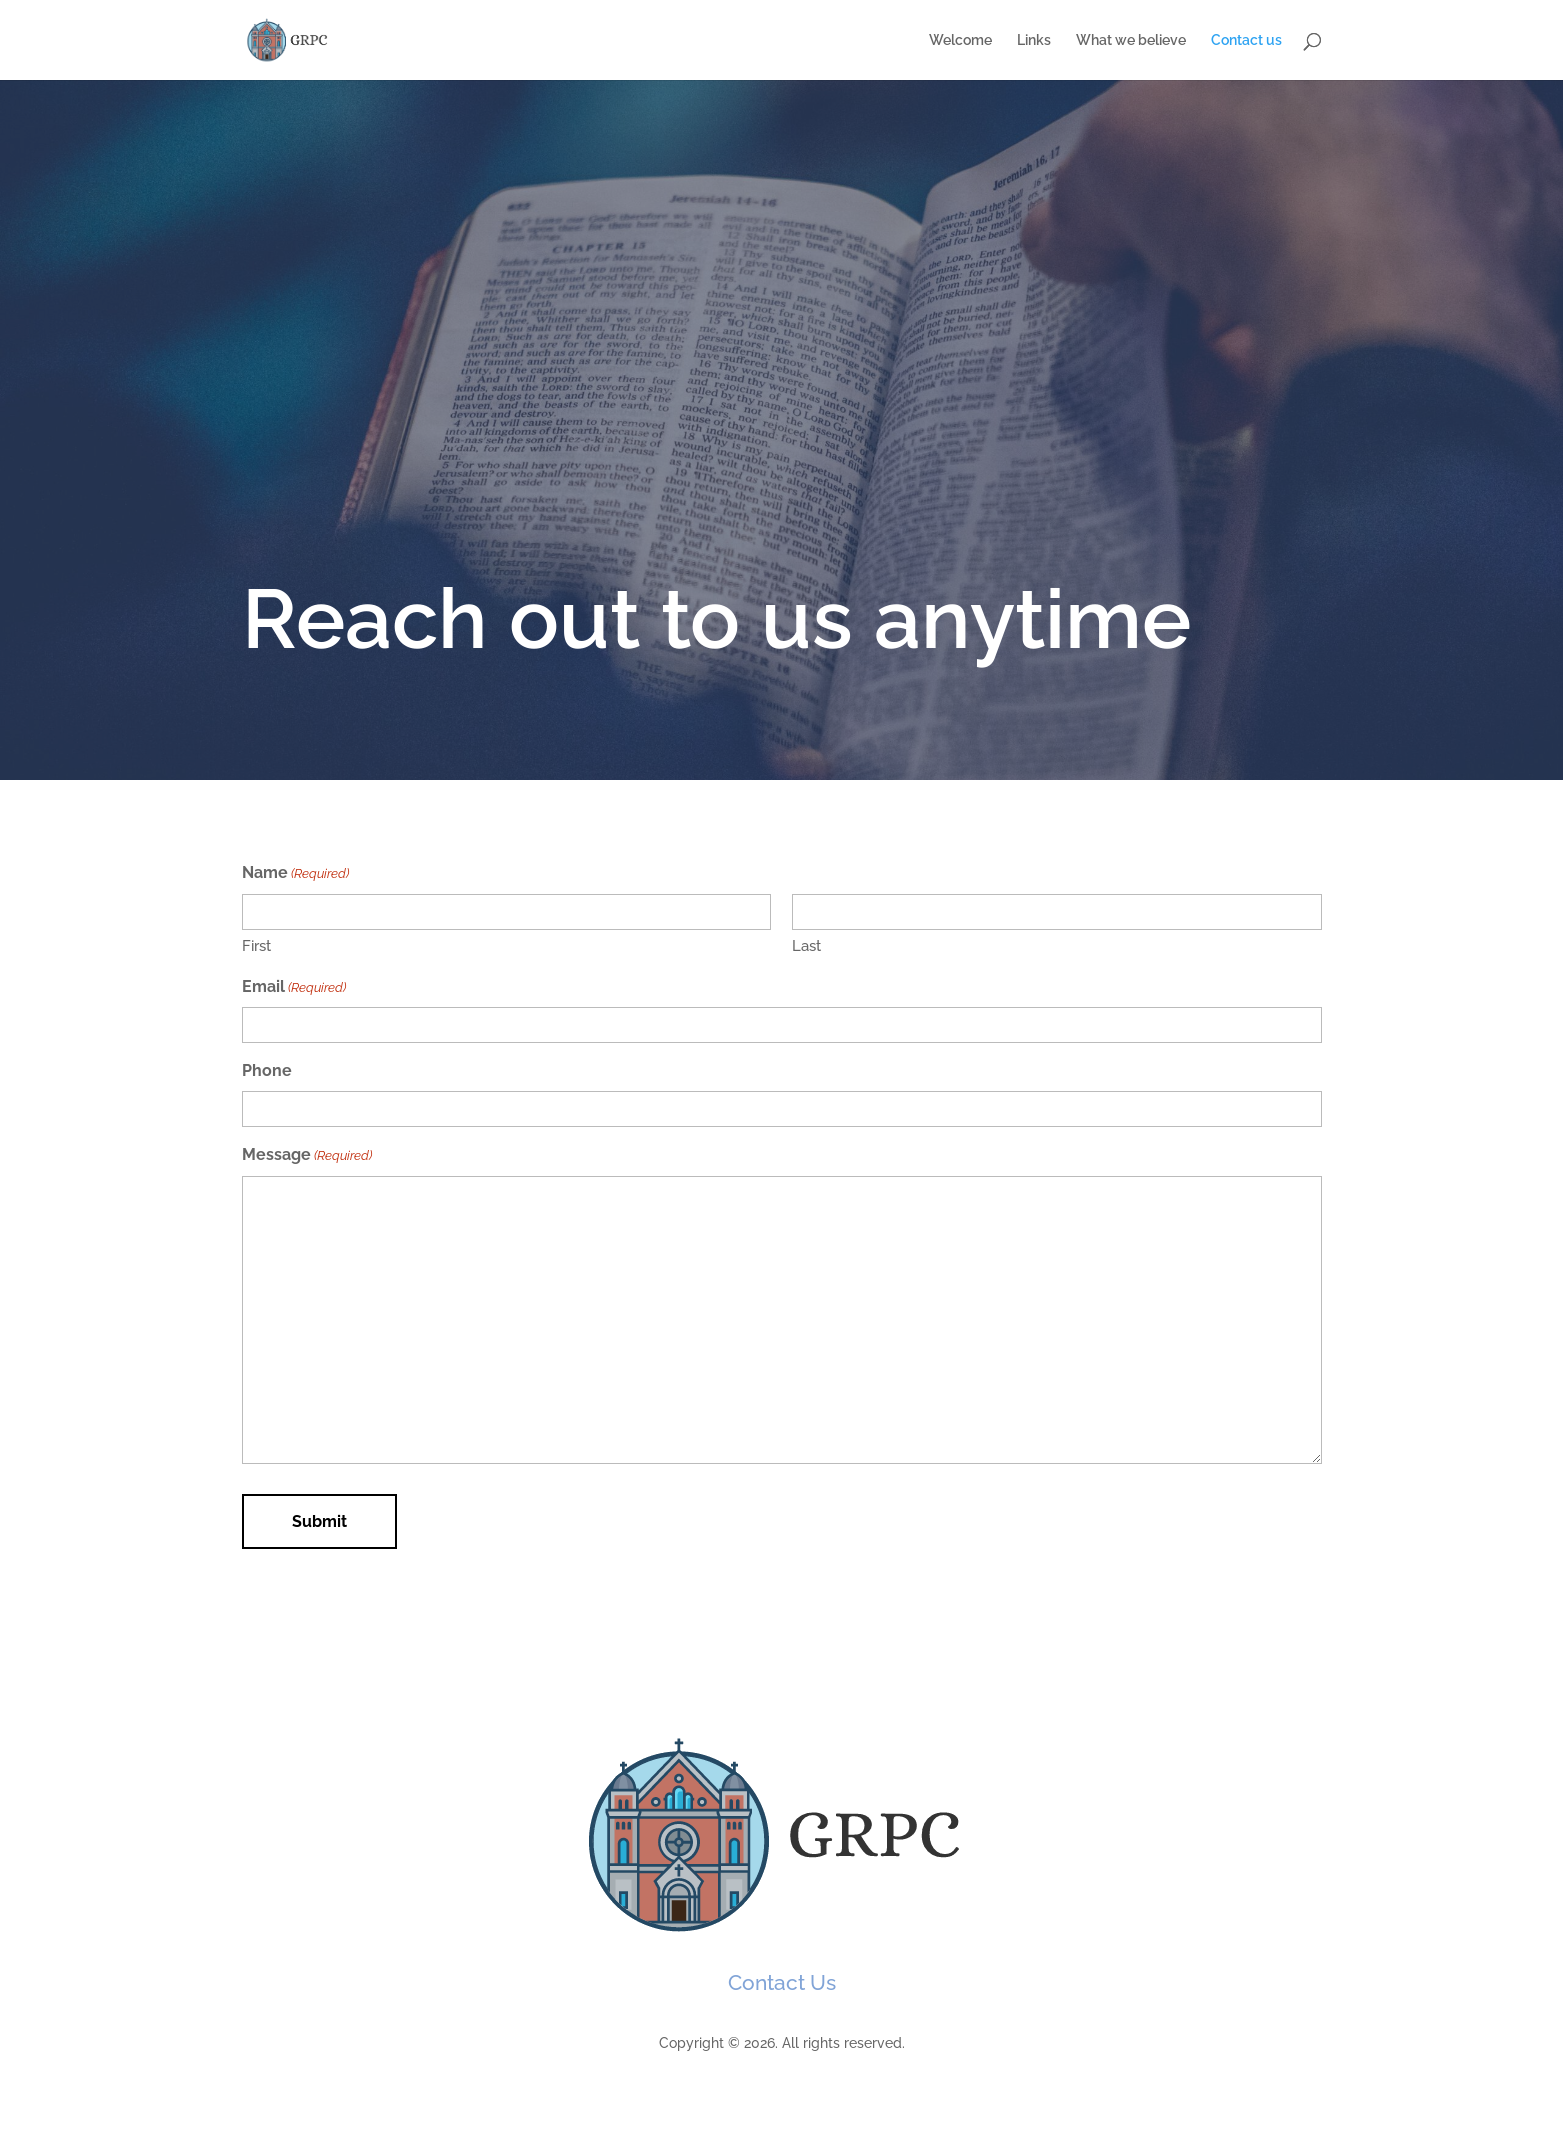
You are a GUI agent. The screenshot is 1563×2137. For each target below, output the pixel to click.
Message (307, 1156)
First (256, 946)
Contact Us (782, 1982)
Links (1034, 40)
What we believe (1131, 40)
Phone (267, 1070)
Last (806, 946)
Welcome (960, 40)
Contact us (1246, 40)
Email (294, 988)
